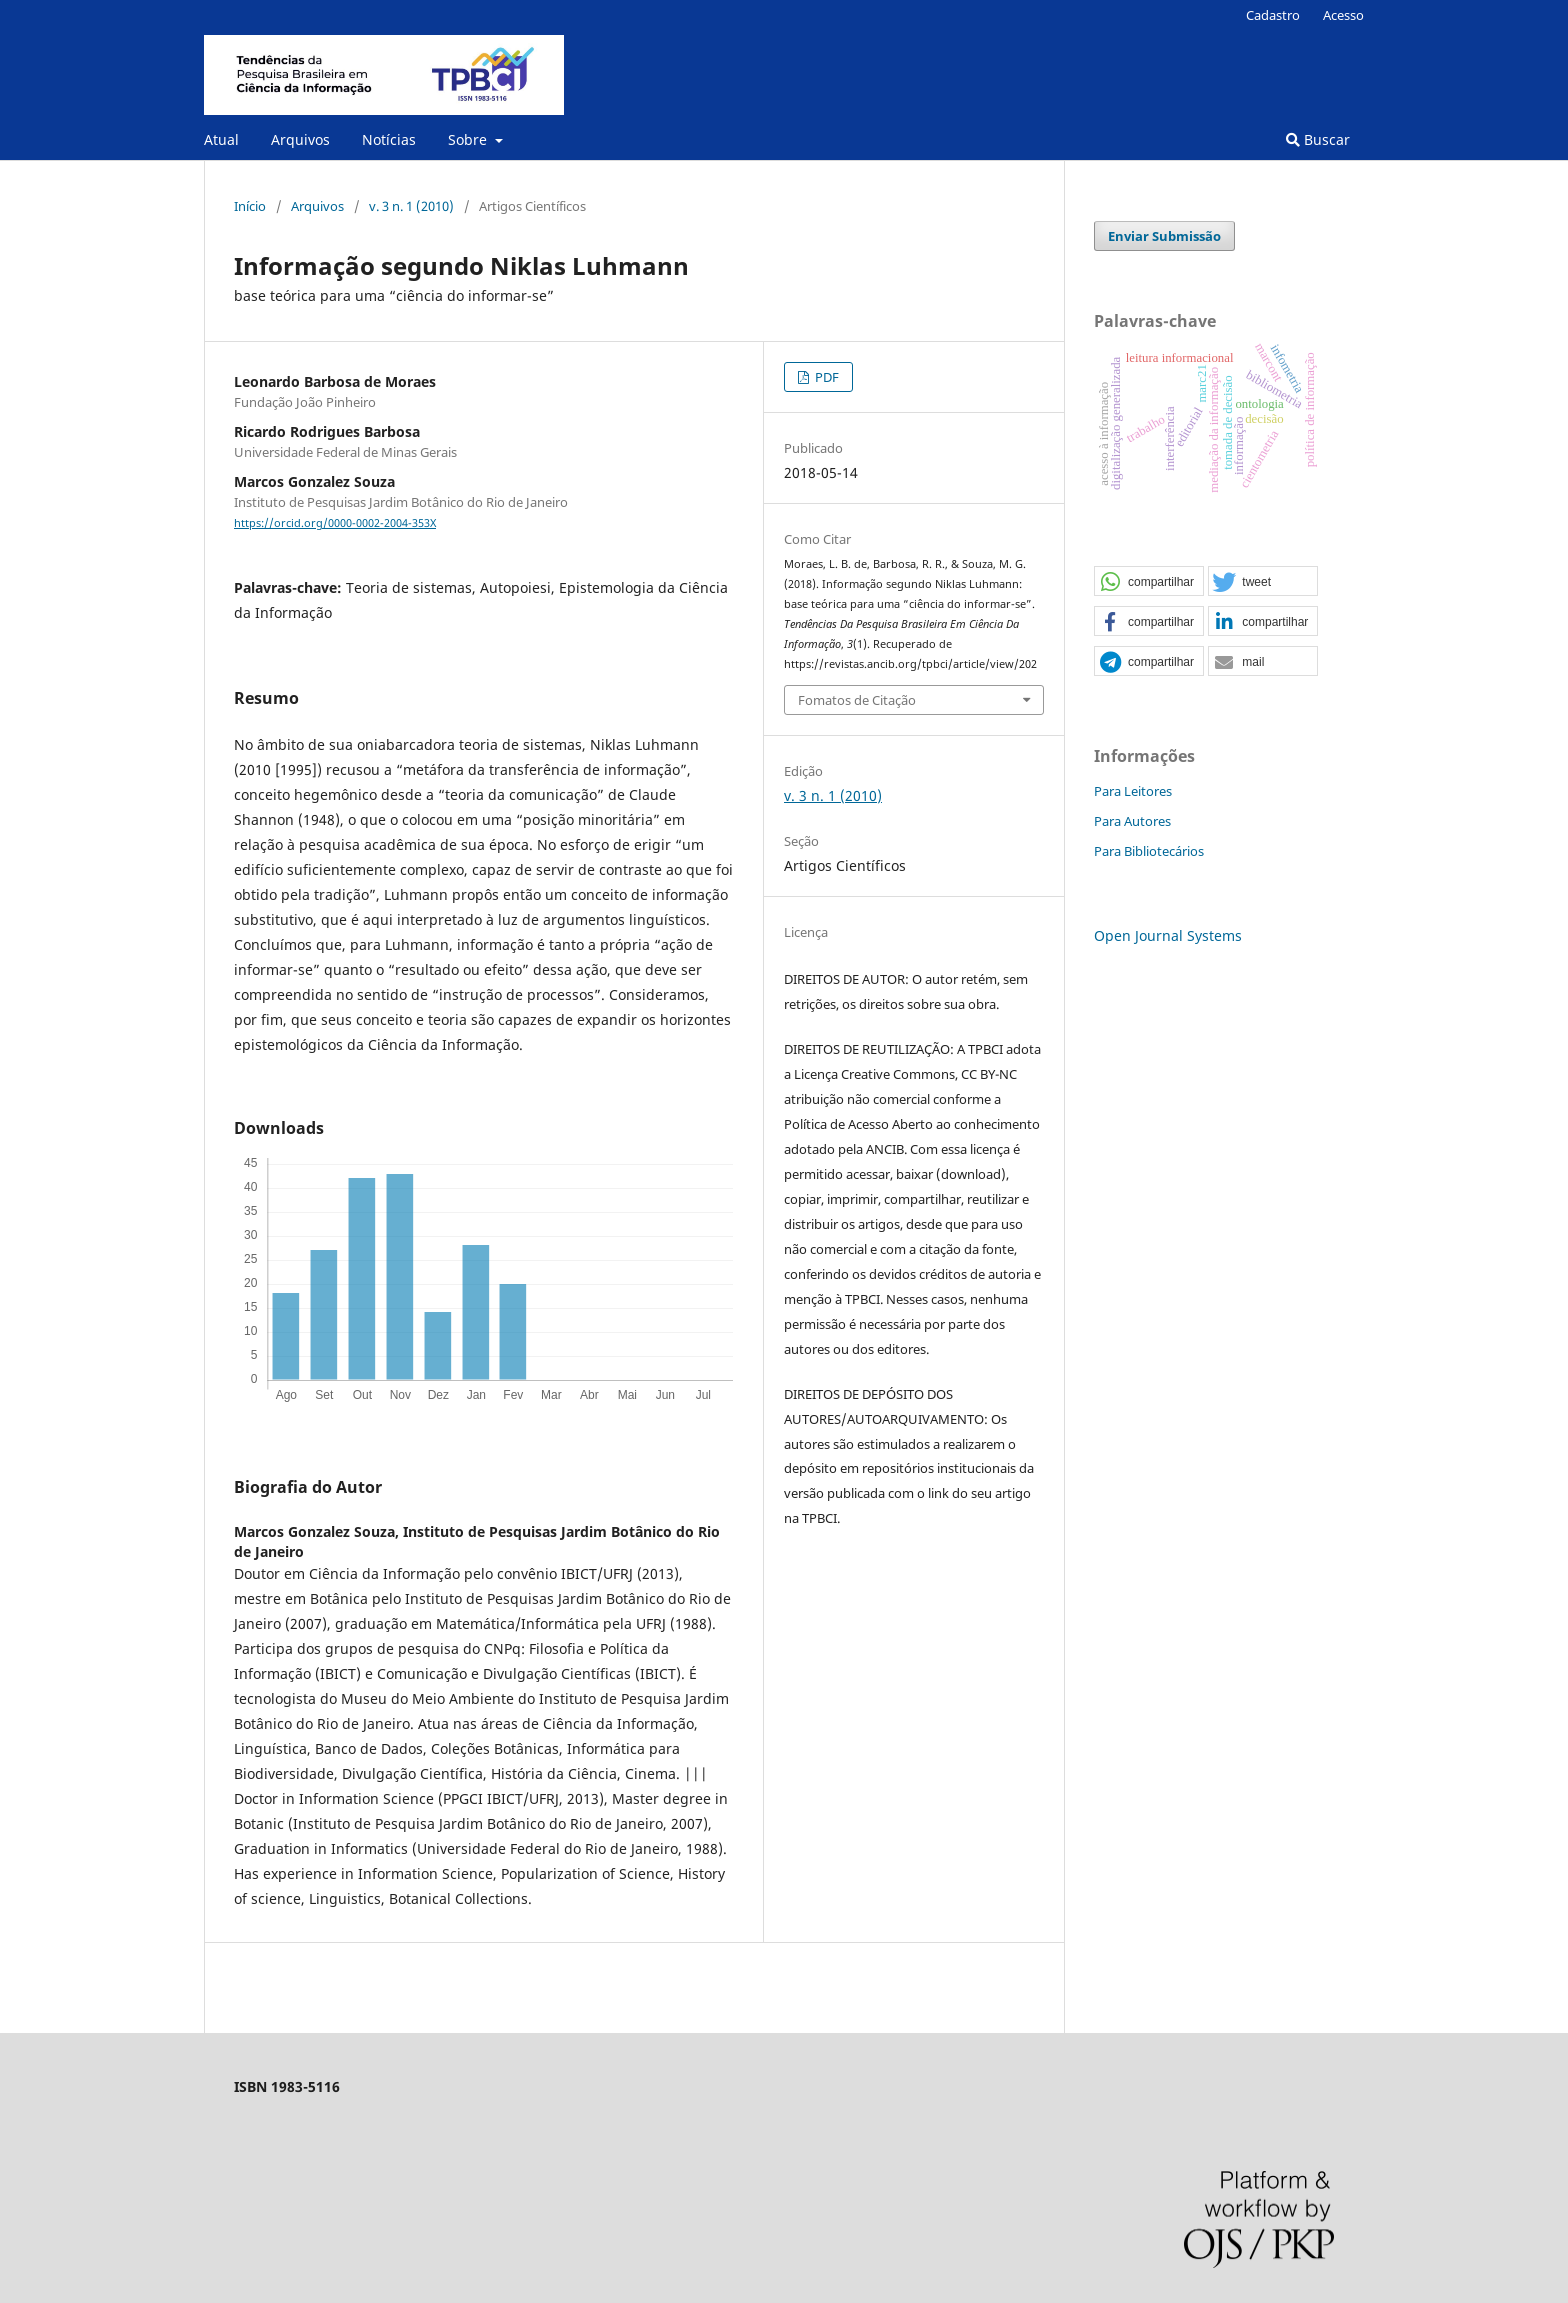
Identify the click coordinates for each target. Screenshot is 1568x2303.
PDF (825, 377)
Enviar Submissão (1164, 236)
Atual (221, 139)
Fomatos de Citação (857, 700)
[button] (1149, 582)
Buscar (1318, 139)
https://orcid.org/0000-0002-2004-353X (335, 523)
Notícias (389, 139)
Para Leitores (1133, 791)
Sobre (469, 139)
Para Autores (1132, 821)
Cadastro (1273, 15)
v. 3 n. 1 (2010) (411, 206)
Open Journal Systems (1168, 935)
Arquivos (300, 139)
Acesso (1343, 15)
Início (250, 206)
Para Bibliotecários (1149, 851)
